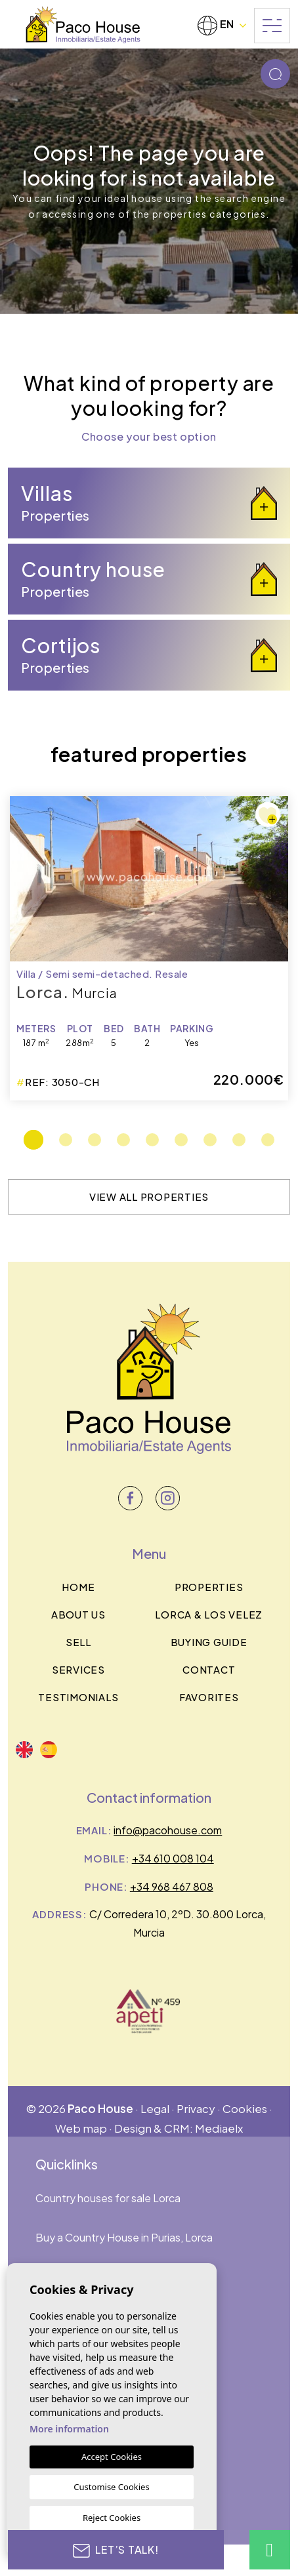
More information (69, 2429)
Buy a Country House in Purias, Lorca (124, 2237)
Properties (209, 1586)
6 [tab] (181, 1139)
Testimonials (78, 1697)
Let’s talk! (116, 2550)
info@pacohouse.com (168, 1830)
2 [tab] (65, 1139)
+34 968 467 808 (171, 1886)
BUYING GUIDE (209, 1642)
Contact (208, 1669)
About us (78, 1614)
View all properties (149, 1196)
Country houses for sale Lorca (108, 2198)
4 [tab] (123, 1139)
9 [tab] (267, 1139)
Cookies (245, 2108)
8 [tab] (238, 1139)
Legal (154, 2108)
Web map (81, 2128)
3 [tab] (94, 1139)
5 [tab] (152, 1139)
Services (78, 1669)
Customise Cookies (111, 2487)
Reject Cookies (111, 2518)
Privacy (196, 2108)
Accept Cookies (111, 2457)
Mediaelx (219, 2128)
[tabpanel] (149, 948)
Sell (78, 1642)
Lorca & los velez (209, 1614)
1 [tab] (33, 1140)
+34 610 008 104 (173, 1858)
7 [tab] (210, 1139)
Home (78, 1586)
